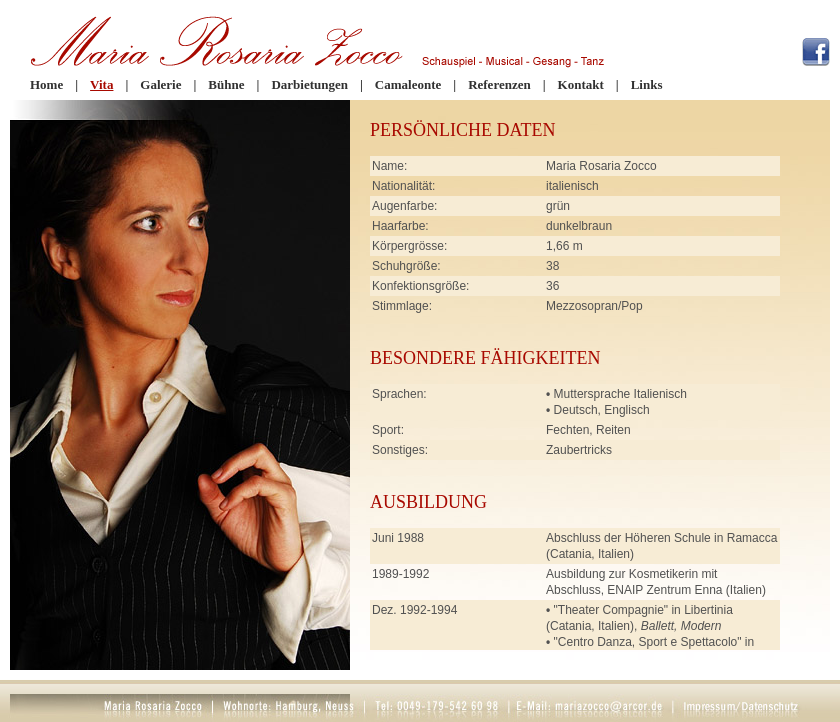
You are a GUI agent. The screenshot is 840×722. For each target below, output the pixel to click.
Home (46, 84)
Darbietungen (309, 84)
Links (647, 84)
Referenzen (499, 84)
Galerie (160, 84)
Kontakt (581, 84)
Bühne (226, 84)
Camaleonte (408, 84)
